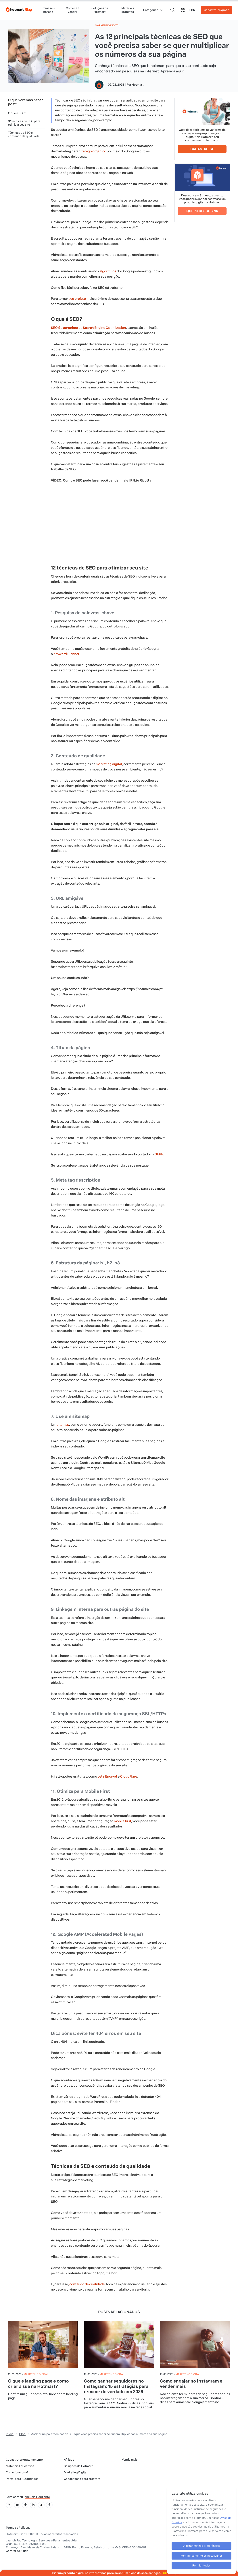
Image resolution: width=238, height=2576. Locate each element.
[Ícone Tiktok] (25, 2505)
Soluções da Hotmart (99, 9)
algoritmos (107, 271)
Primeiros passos (48, 9)
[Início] (19, 8)
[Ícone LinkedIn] (33, 2505)
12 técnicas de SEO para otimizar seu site (24, 122)
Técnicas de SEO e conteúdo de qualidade (23, 134)
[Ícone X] (41, 2505)
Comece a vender (72, 9)
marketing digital (109, 764)
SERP (159, 1154)
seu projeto (77, 299)
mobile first (122, 1821)
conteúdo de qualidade (86, 2284)
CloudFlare (128, 1776)
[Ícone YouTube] (17, 2505)
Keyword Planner (66, 654)
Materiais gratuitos (127, 9)
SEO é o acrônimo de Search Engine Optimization (88, 328)
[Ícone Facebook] (49, 2505)
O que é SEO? (17, 113)
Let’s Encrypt (107, 1776)
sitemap (63, 1425)
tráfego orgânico (93, 151)
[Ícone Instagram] (9, 2505)
